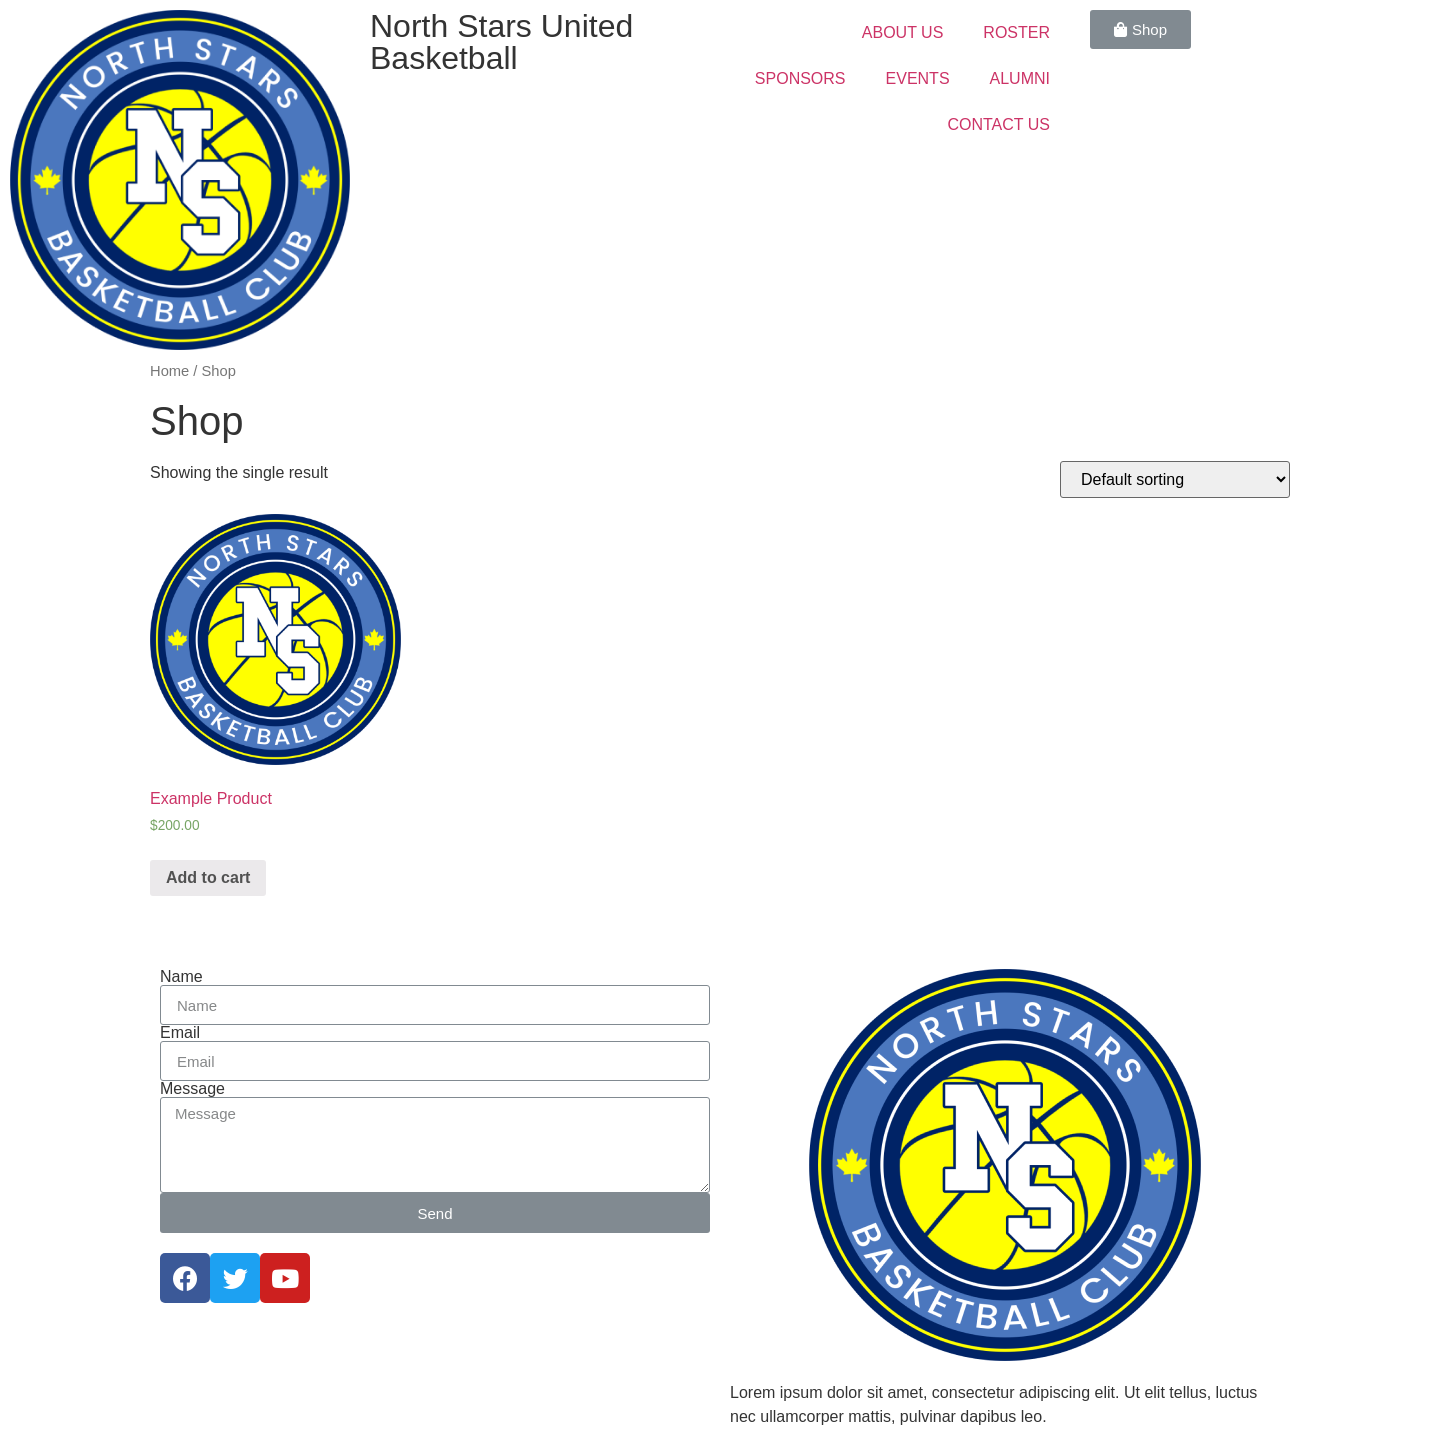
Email (180, 1033)
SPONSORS (800, 78)
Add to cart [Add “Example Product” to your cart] (208, 877)
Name (181, 977)
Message (192, 1089)
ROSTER (1016, 32)
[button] (1140, 29)
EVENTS (918, 78)
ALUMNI (1020, 78)
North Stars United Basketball (501, 42)
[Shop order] (1175, 479)
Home (169, 371)
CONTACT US (998, 124)
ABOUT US (903, 32)
